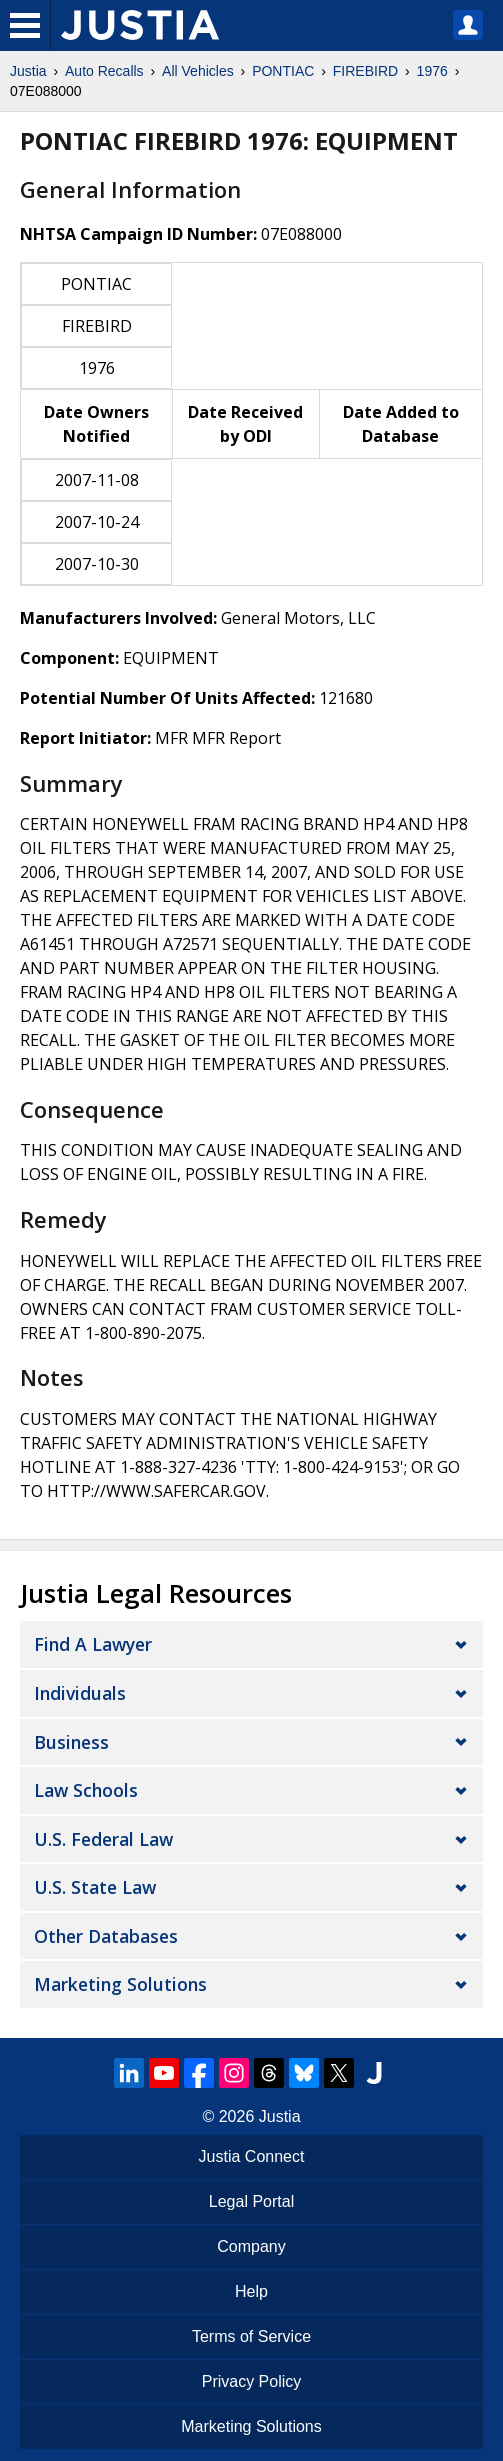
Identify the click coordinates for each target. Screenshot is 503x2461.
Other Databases (106, 1936)
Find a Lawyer (93, 1644)
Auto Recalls (104, 71)
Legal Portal (251, 2201)
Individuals (80, 1693)
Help (251, 2291)
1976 (432, 71)
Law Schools (86, 1790)
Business (71, 1742)
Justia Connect (252, 2156)
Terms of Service (251, 2336)
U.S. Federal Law (103, 1839)
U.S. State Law (95, 1887)
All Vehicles (198, 71)
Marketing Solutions (120, 1984)
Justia (28, 71)
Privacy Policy (252, 2381)
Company (251, 2246)
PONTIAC (283, 71)
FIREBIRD (365, 71)
